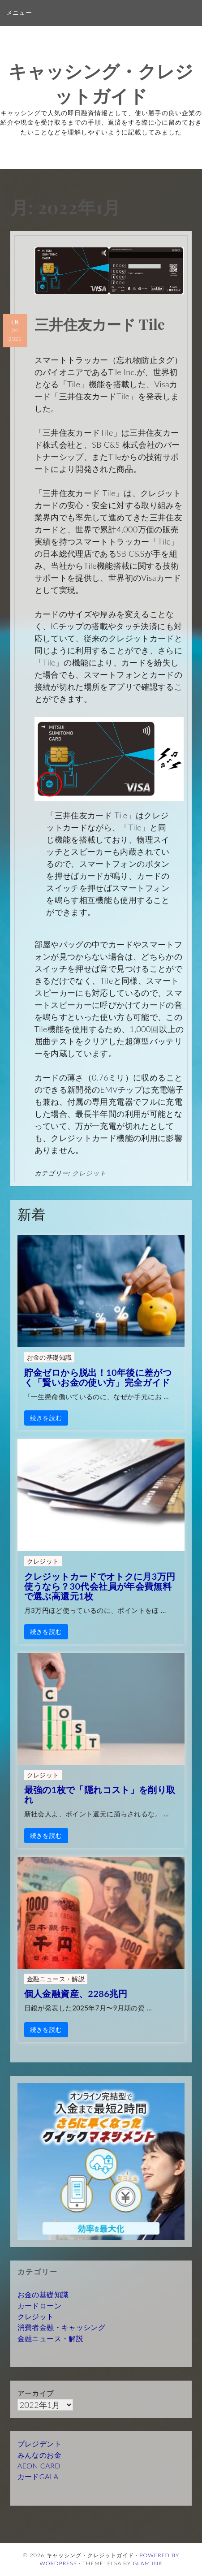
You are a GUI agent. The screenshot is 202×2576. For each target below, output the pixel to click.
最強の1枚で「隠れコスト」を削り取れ (100, 1794)
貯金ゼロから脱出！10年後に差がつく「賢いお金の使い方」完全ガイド (98, 1377)
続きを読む (46, 1418)
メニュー (19, 12)
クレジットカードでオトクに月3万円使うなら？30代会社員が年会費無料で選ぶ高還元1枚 (100, 1586)
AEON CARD (38, 2465)
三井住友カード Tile (99, 323)
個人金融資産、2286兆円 (76, 1993)
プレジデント (39, 2443)
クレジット (89, 1172)
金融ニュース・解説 (56, 1979)
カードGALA (38, 2476)
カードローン (39, 2305)
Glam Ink (148, 2563)
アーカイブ (35, 2393)
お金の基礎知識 (49, 1357)
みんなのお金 (39, 2455)
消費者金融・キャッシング (61, 2327)
